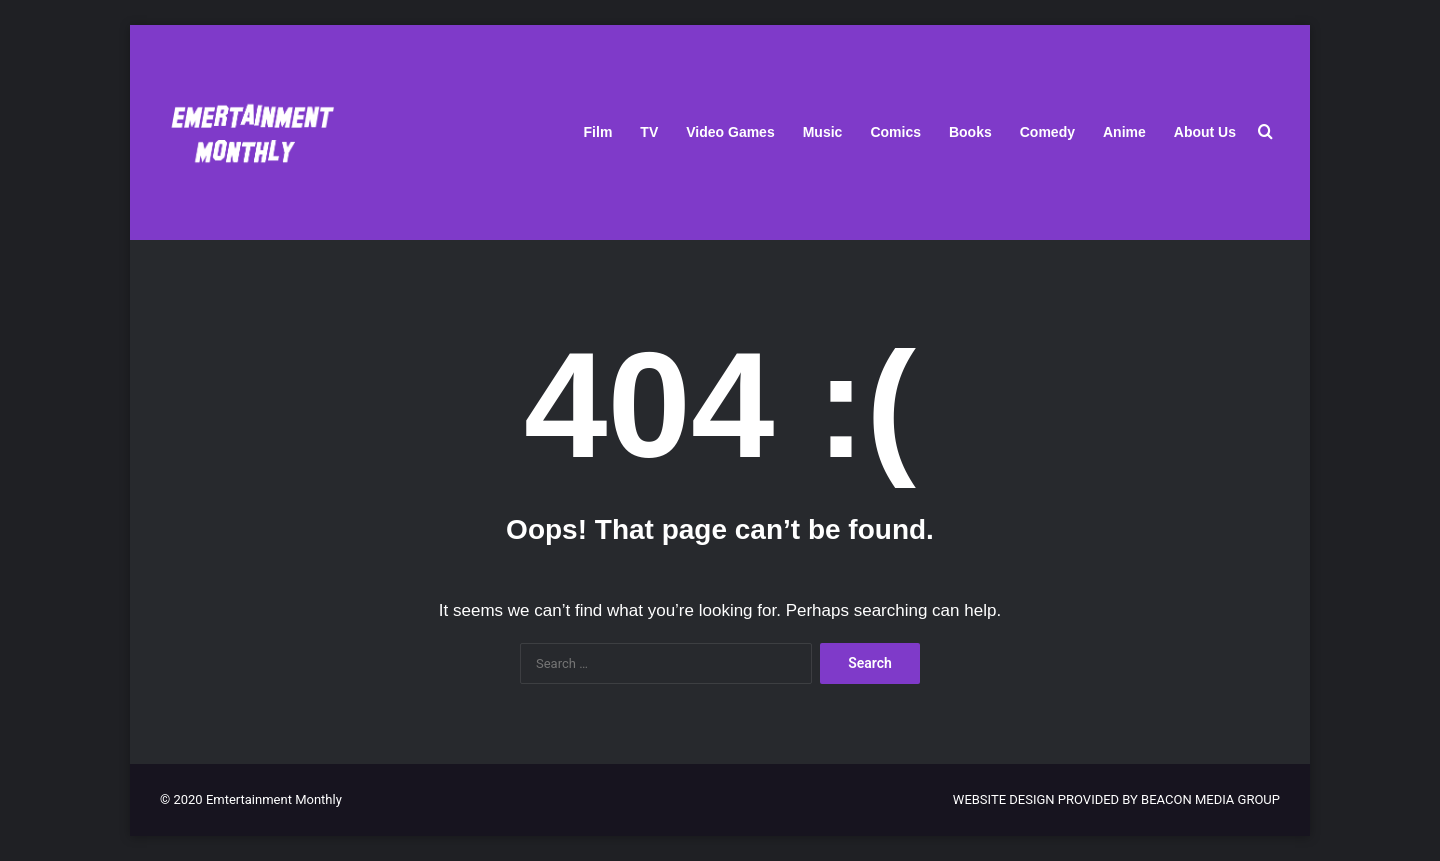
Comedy (1047, 132)
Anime (1124, 132)
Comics (895, 132)
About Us (1205, 132)
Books (970, 132)
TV (649, 132)
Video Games (730, 132)
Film (598, 132)
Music (823, 132)
